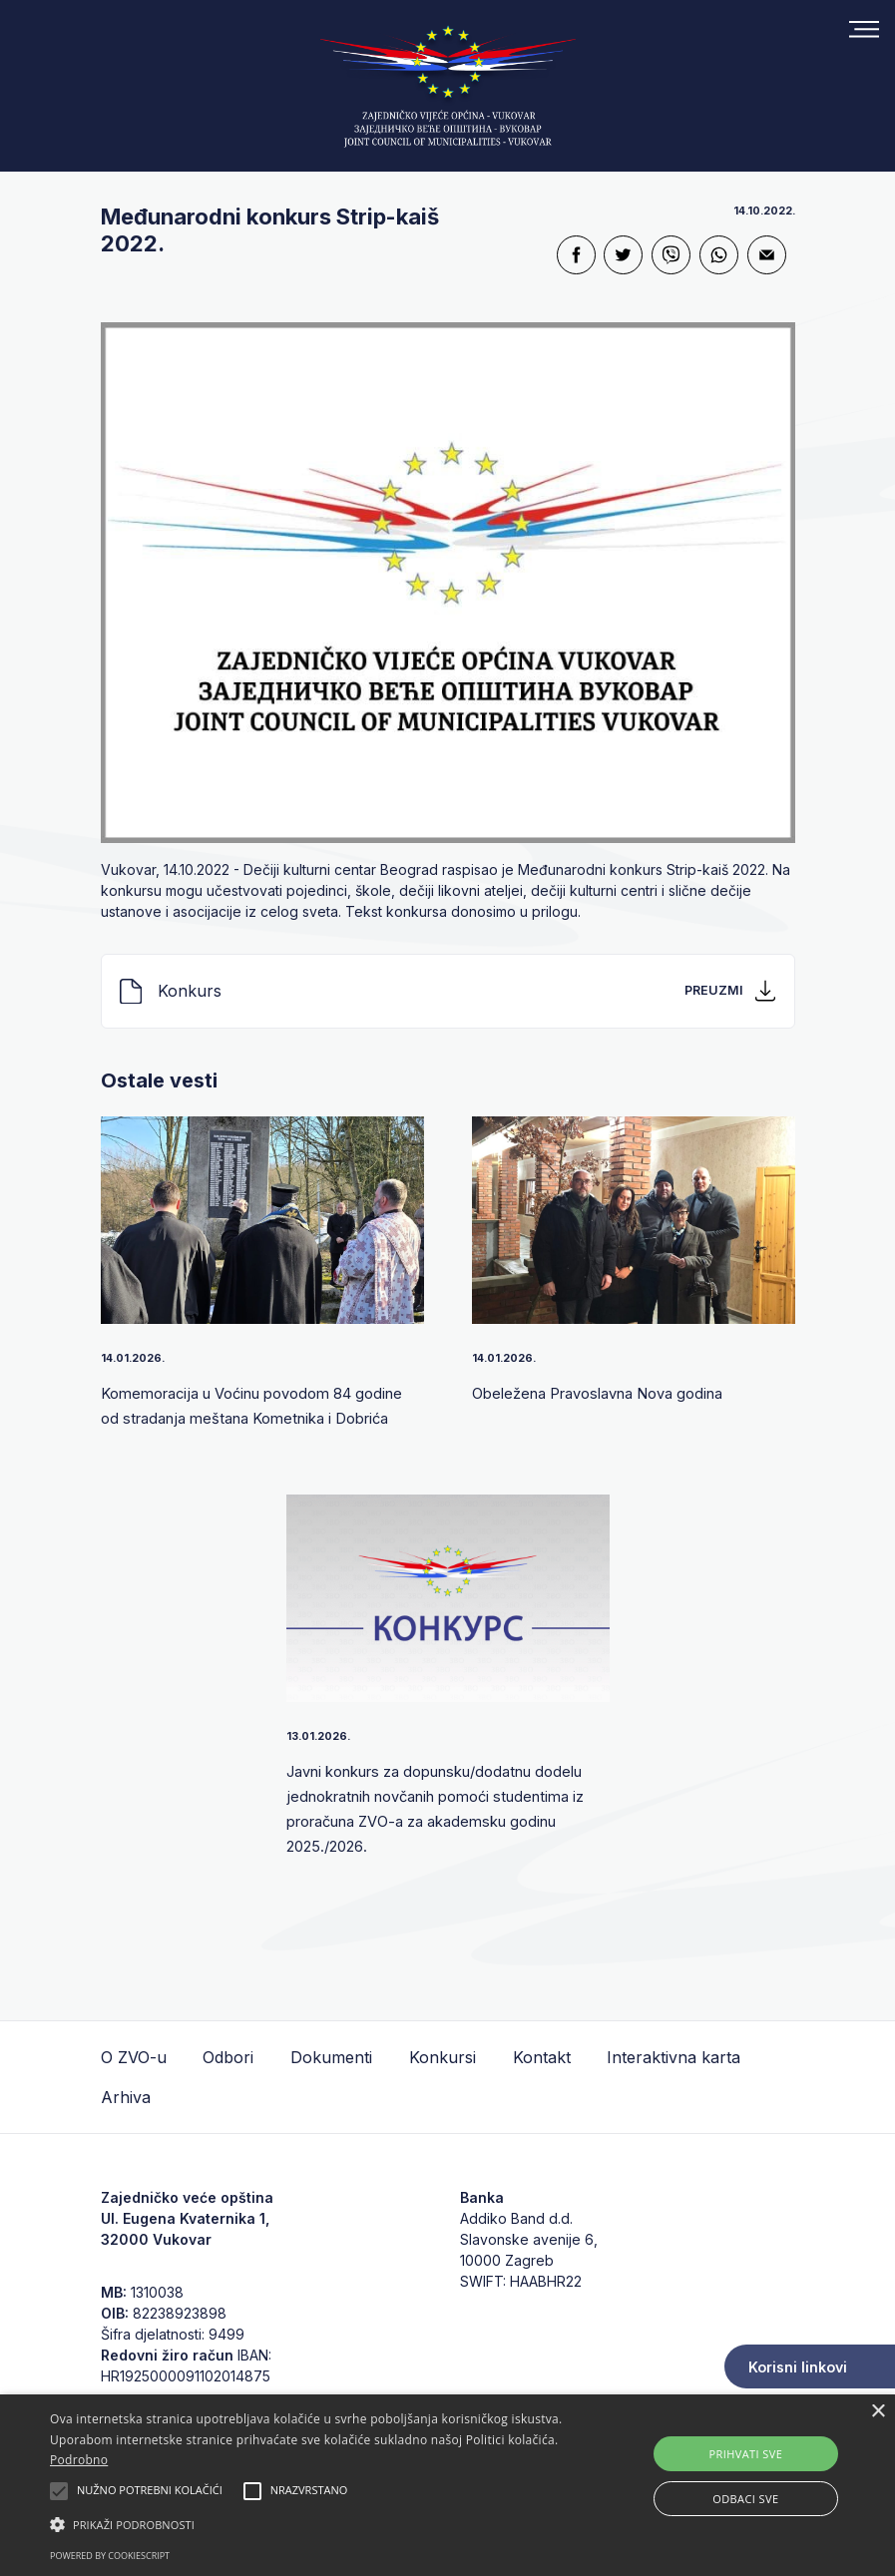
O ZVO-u (134, 2057)
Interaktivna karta (673, 2057)
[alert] (447, 2485)
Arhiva (126, 2097)
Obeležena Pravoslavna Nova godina (612, 1393)
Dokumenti (331, 2057)
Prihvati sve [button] (746, 2453)
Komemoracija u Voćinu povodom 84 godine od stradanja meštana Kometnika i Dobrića (251, 1417)
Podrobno (79, 2459)
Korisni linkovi (797, 2367)
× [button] (877, 2411)
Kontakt (542, 2057)
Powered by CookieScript (110, 2555)
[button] (308, 2524)
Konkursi (442, 2057)
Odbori (228, 2057)
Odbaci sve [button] (745, 2498)
